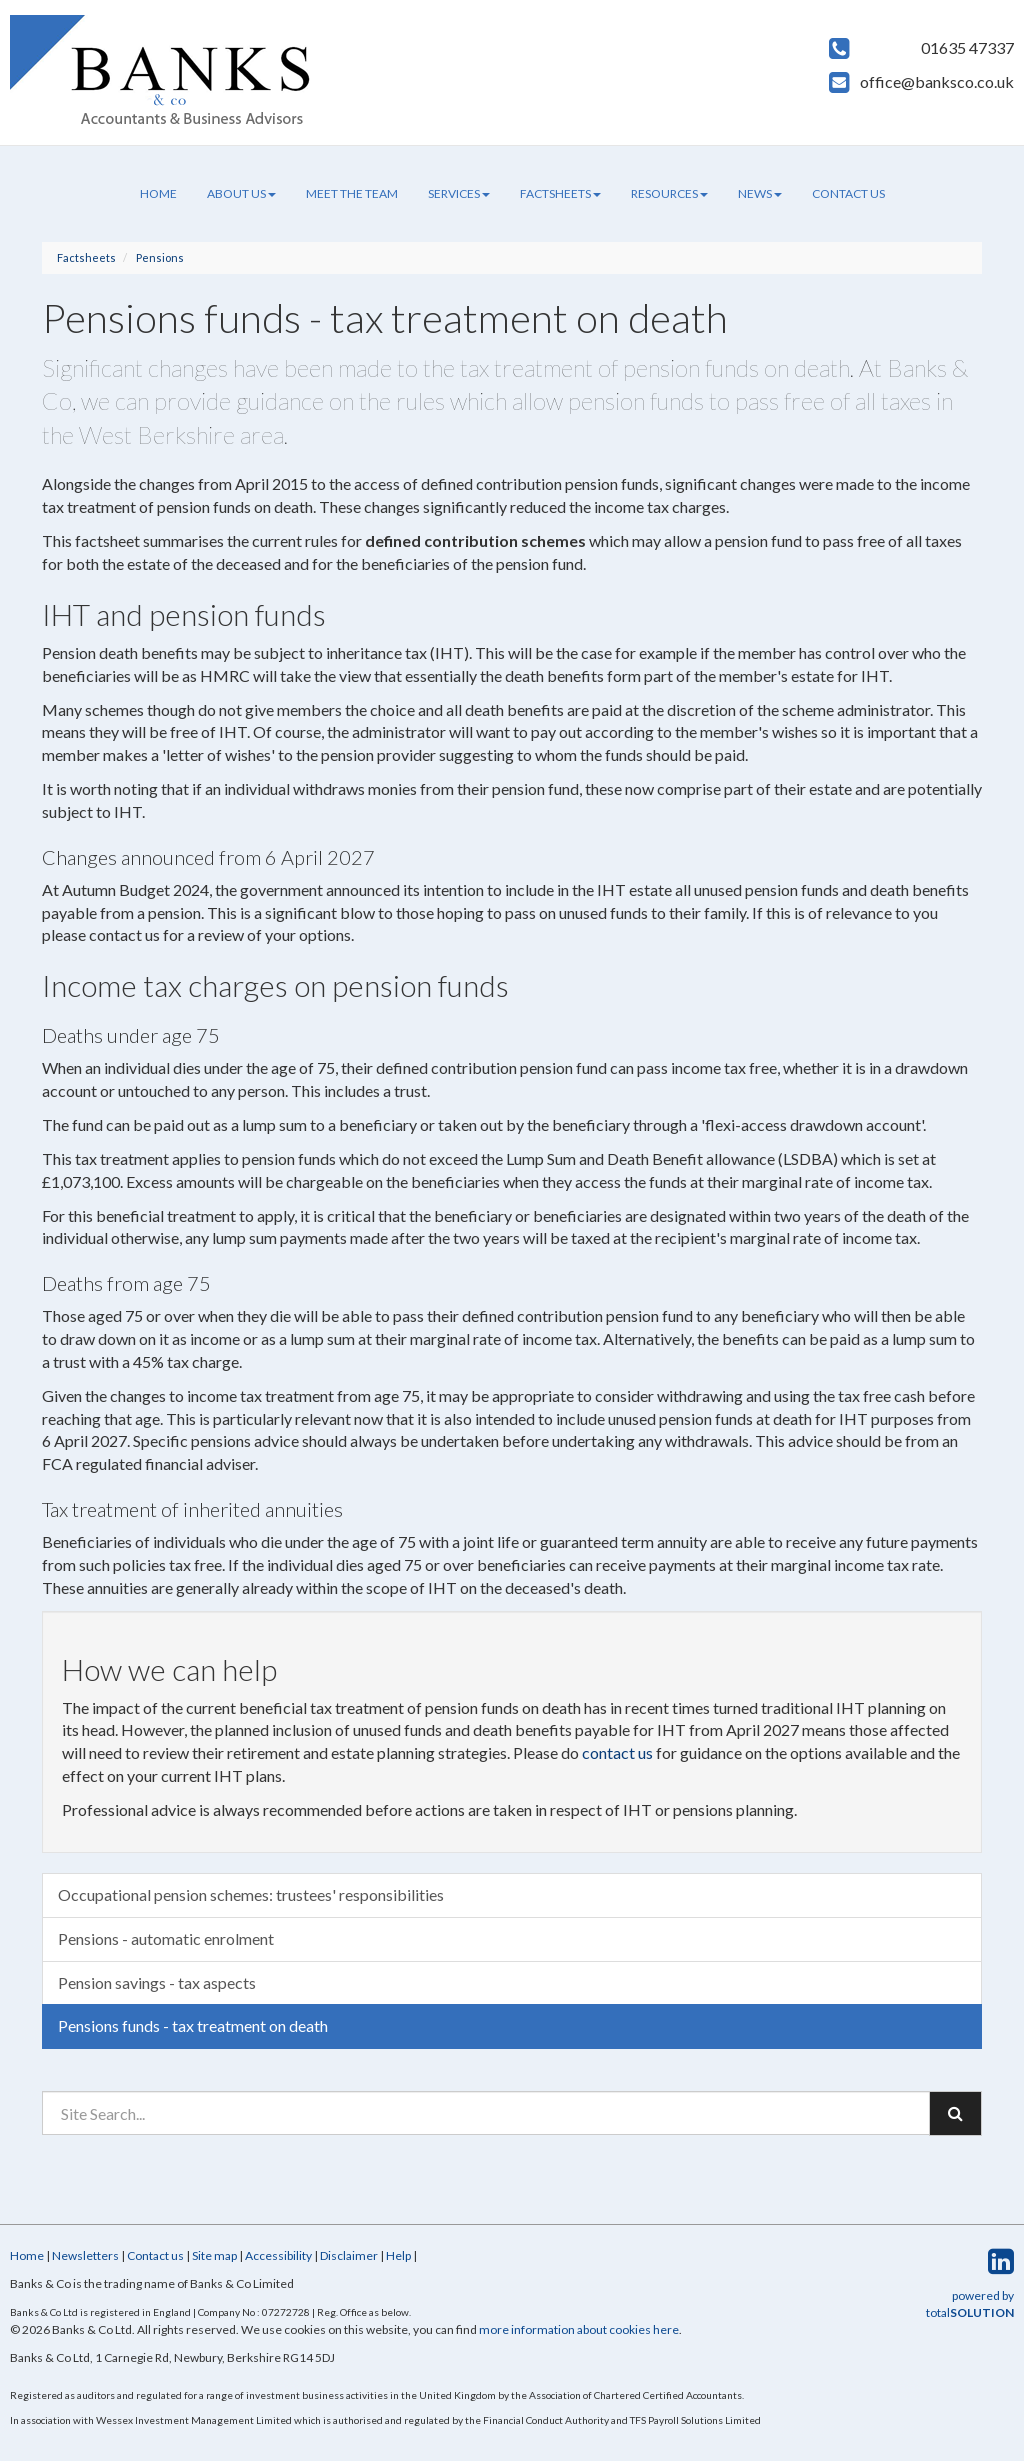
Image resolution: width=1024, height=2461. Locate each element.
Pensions (160, 257)
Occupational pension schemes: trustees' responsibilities (251, 1894)
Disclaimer (349, 2255)
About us (241, 193)
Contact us (848, 193)
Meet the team (352, 193)
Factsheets (560, 193)
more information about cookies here (579, 2329)
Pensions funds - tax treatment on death (193, 2025)
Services (459, 193)
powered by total (970, 2304)
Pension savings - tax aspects (157, 1982)
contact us (617, 1752)
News (760, 193)
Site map (214, 2255)
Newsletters (85, 2255)
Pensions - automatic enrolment (166, 1938)
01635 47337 (967, 47)
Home (158, 193)
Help (398, 2255)
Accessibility (278, 2255)
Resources (669, 193)
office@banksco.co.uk (937, 81)
